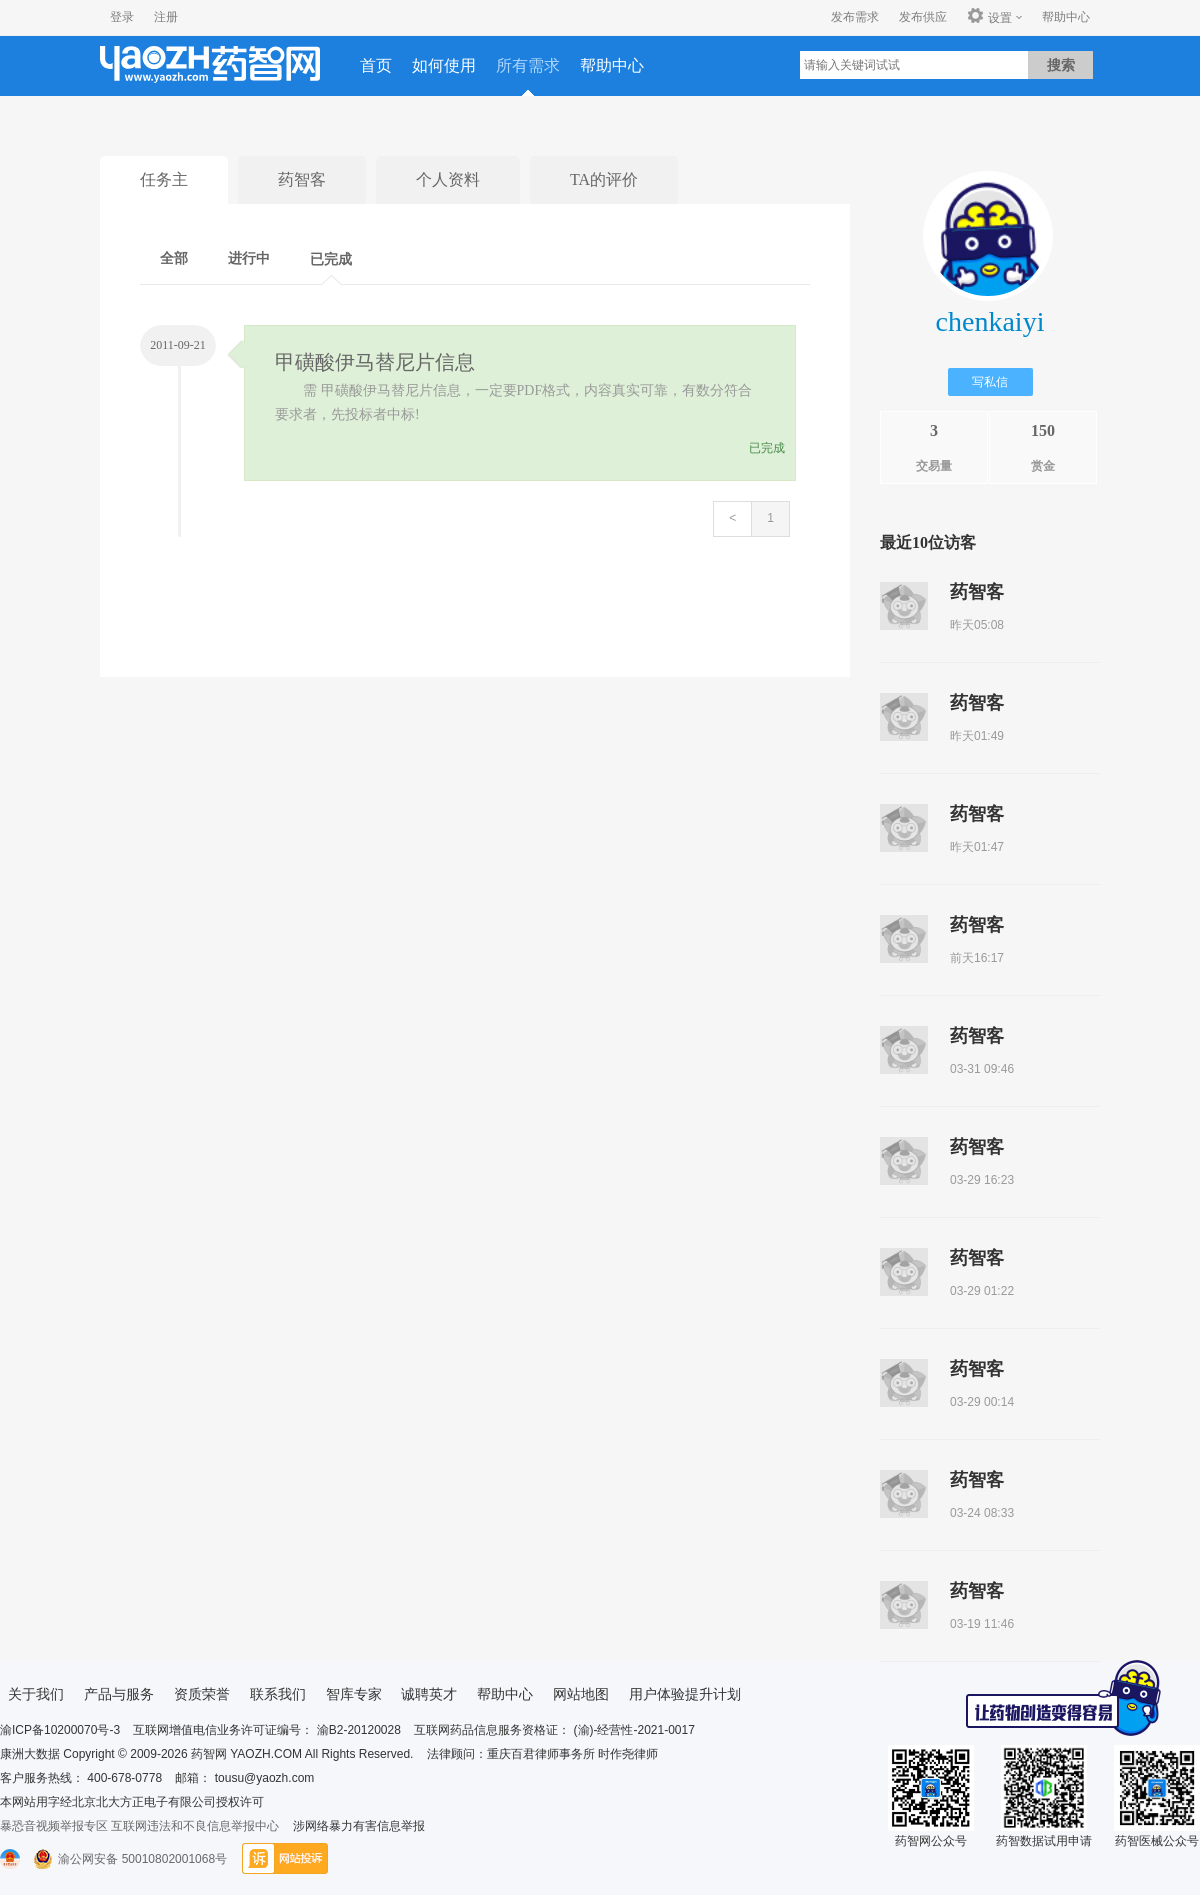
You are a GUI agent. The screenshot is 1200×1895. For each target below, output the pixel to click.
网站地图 (581, 1694)
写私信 (990, 382)
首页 (376, 65)
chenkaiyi (990, 321)
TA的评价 (604, 179)
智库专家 (354, 1694)
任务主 (164, 179)
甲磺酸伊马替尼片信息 (375, 362)
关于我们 (36, 1694)
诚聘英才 (429, 1694)
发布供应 (923, 17)
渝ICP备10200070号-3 (60, 1730)
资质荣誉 (202, 1694)
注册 (166, 17)
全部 (174, 258)
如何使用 (444, 65)
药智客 (302, 179)
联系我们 (278, 1694)
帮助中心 (1066, 17)
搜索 (1061, 65)
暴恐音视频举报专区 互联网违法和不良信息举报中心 (139, 1826)
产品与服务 (119, 1694)
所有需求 (528, 65)
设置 (989, 17)
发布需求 (855, 17)
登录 (122, 17)
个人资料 (448, 179)
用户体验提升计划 (685, 1694)
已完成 (331, 259)
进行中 (249, 258)
